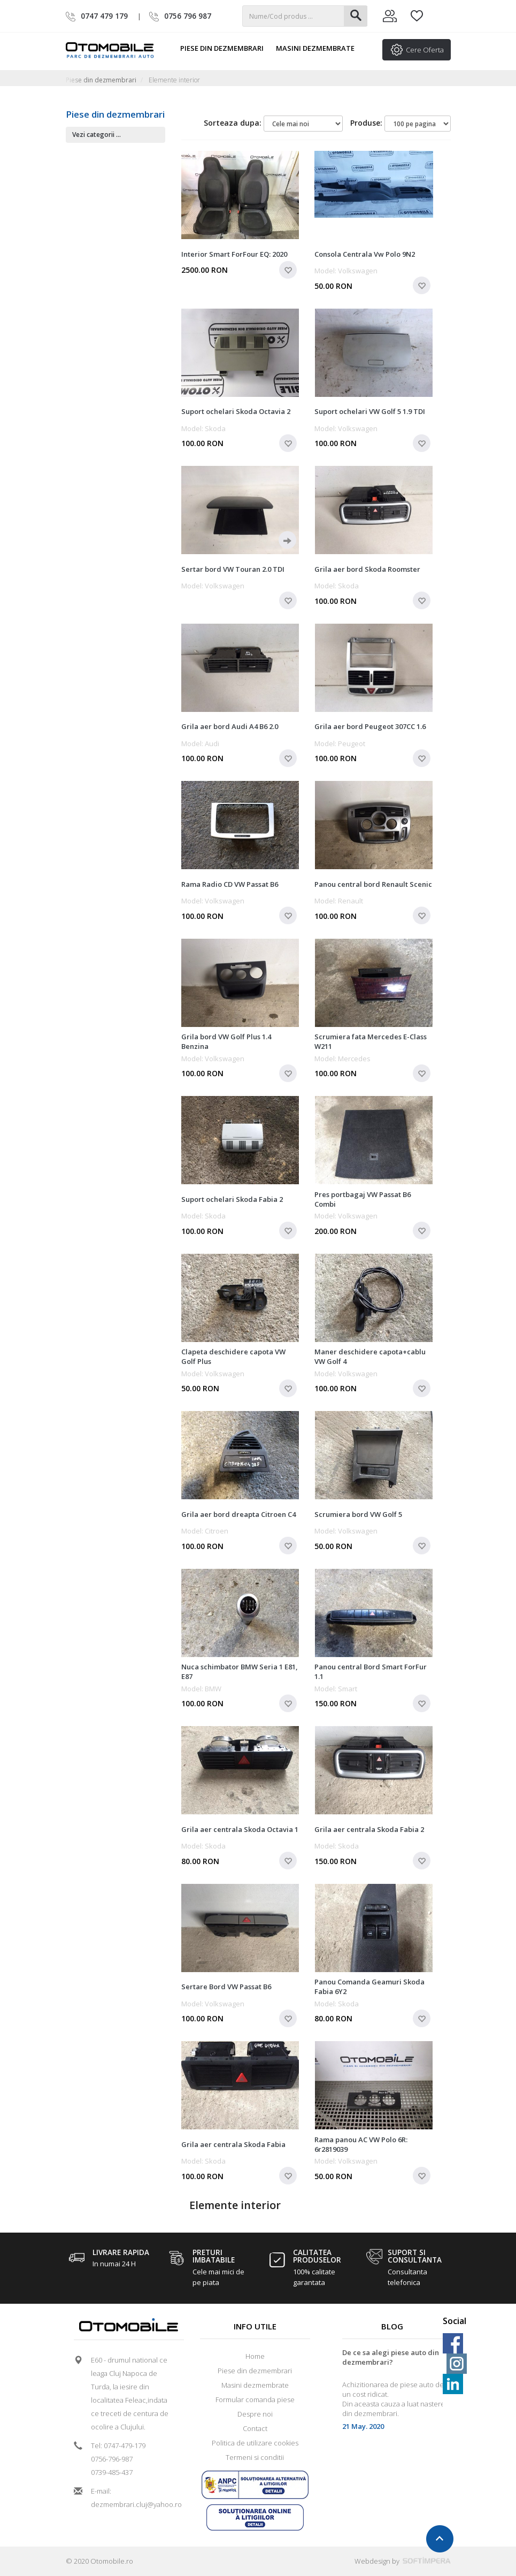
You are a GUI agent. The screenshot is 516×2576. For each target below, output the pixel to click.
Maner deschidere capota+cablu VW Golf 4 (370, 1356)
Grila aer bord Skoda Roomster (367, 569)
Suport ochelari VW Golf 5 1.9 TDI (369, 411)
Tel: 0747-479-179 (118, 2445)
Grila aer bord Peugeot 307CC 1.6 (370, 726)
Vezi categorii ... (96, 134)
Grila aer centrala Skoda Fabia (233, 2144)
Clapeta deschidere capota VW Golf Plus (233, 1356)
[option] (392, 2394)
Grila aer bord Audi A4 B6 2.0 (229, 726)
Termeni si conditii (255, 2457)
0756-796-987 (112, 2459)
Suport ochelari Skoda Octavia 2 (235, 411)
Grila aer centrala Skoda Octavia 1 (239, 1829)
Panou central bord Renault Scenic (373, 884)
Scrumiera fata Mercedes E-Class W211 (370, 1041)
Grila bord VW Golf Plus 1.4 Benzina (226, 1041)
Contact (255, 2428)
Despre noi (255, 2414)
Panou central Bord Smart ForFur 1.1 (370, 1671)
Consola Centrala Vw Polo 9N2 (364, 254)
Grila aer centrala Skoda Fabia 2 (369, 1829)
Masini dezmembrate (320, 48)
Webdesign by (403, 2561)
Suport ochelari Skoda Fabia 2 (232, 1199)
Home (255, 2356)
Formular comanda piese (255, 2399)
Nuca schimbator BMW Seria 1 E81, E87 (239, 1671)
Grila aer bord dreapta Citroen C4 (238, 1514)
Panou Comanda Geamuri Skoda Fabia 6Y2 (369, 1986)
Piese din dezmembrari (226, 48)
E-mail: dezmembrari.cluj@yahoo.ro (133, 2497)
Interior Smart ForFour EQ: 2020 (234, 254)
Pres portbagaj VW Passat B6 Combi (362, 1199)
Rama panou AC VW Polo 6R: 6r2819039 (360, 2144)
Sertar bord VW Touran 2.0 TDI (232, 569)
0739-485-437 (112, 2472)
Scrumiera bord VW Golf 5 (358, 1514)
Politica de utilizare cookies (255, 2443)
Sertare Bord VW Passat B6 (226, 1986)
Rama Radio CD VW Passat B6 (229, 884)
